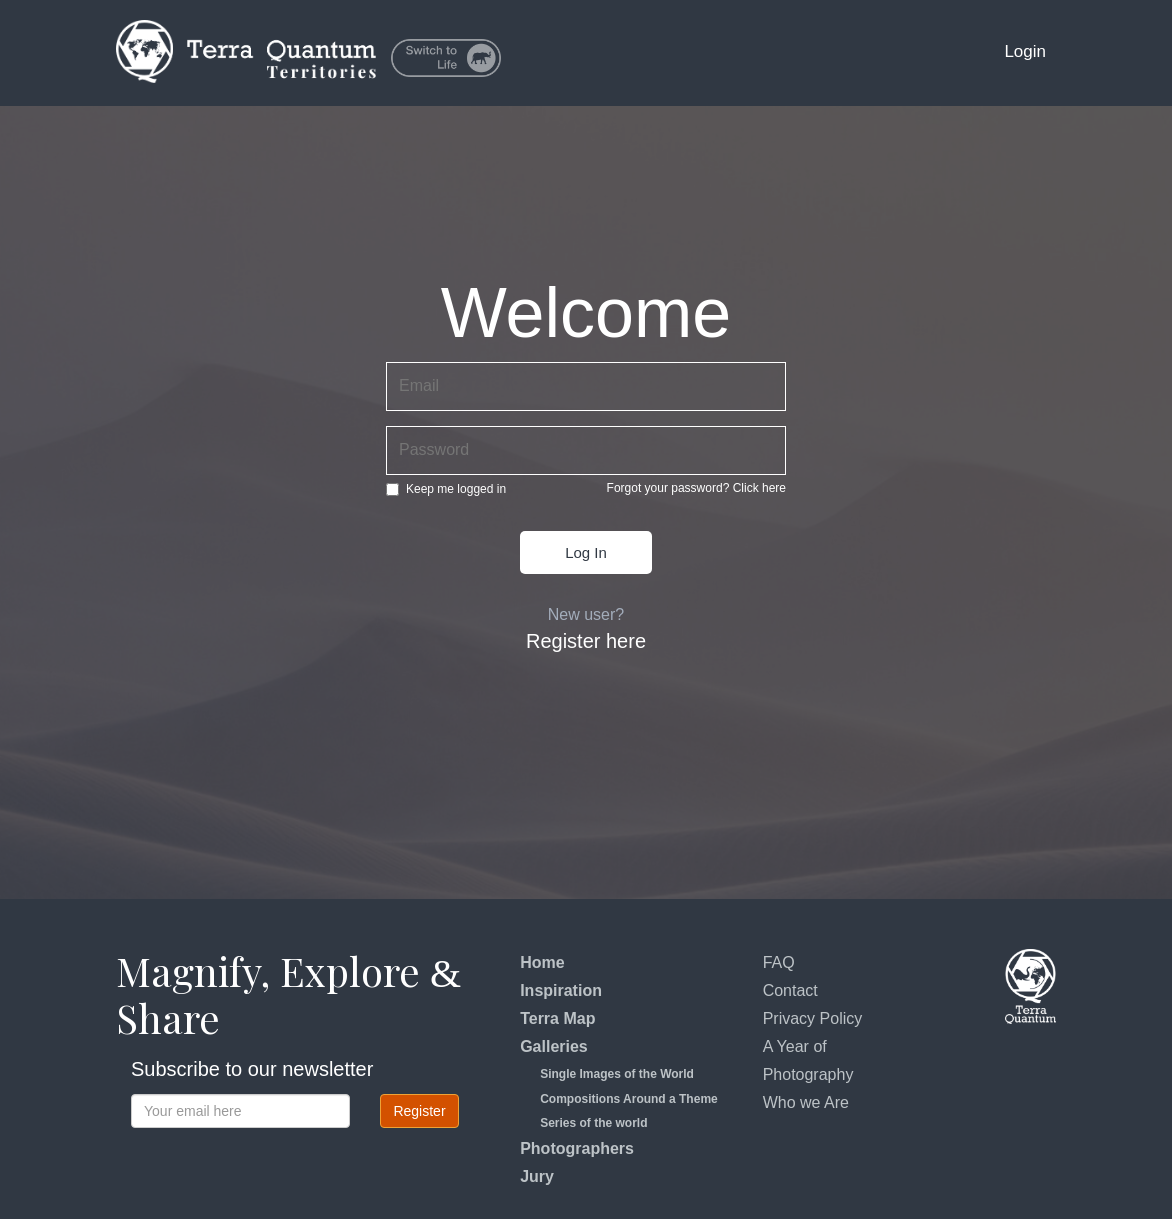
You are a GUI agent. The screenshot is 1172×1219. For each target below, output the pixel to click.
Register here (586, 641)
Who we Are (806, 1102)
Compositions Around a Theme (629, 1099)
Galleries (554, 1046)
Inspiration (561, 990)
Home (542, 962)
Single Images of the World (617, 1074)
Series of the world (593, 1123)
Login (1025, 51)
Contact (790, 990)
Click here (759, 488)
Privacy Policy (813, 1018)
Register (419, 1111)
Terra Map (557, 1018)
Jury (537, 1176)
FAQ (779, 962)
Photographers (577, 1148)
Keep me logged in (446, 489)
